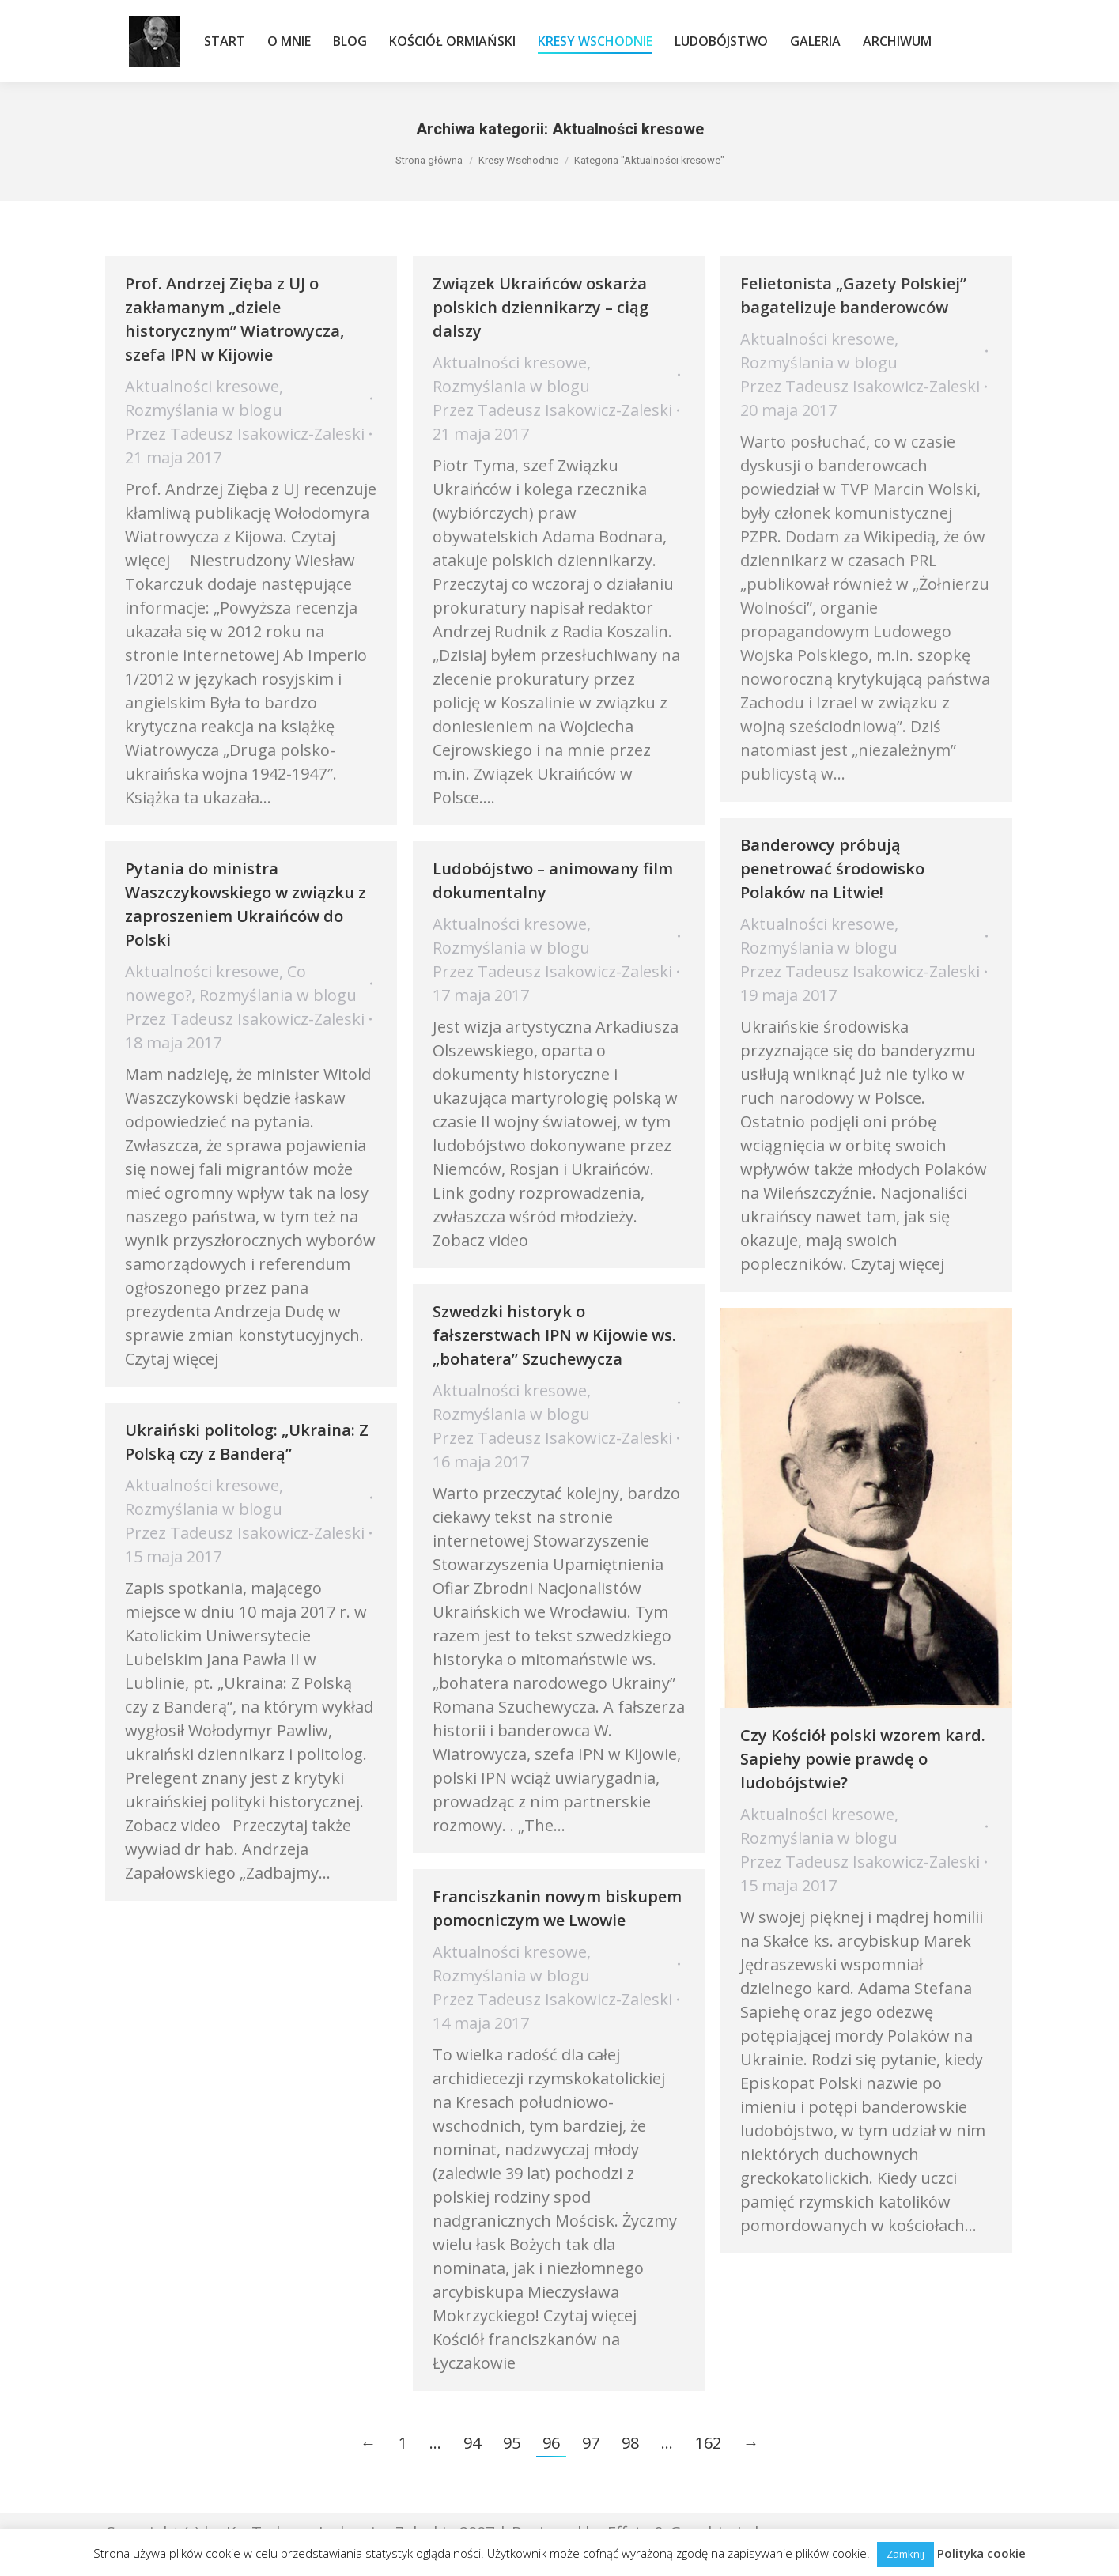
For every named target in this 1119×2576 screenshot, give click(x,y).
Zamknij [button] (905, 2554)
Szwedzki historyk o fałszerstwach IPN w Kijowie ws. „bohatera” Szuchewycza (554, 1335)
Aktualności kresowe (202, 386)
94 (472, 2442)
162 (708, 2442)
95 (511, 2442)
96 (551, 2442)
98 (630, 2442)
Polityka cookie (981, 2553)
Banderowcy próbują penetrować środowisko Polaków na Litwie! (832, 868)
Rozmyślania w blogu (203, 410)
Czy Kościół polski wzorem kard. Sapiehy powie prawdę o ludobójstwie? (862, 1758)
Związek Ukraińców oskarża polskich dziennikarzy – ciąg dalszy (540, 307)
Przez (245, 433)
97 (590, 2442)
